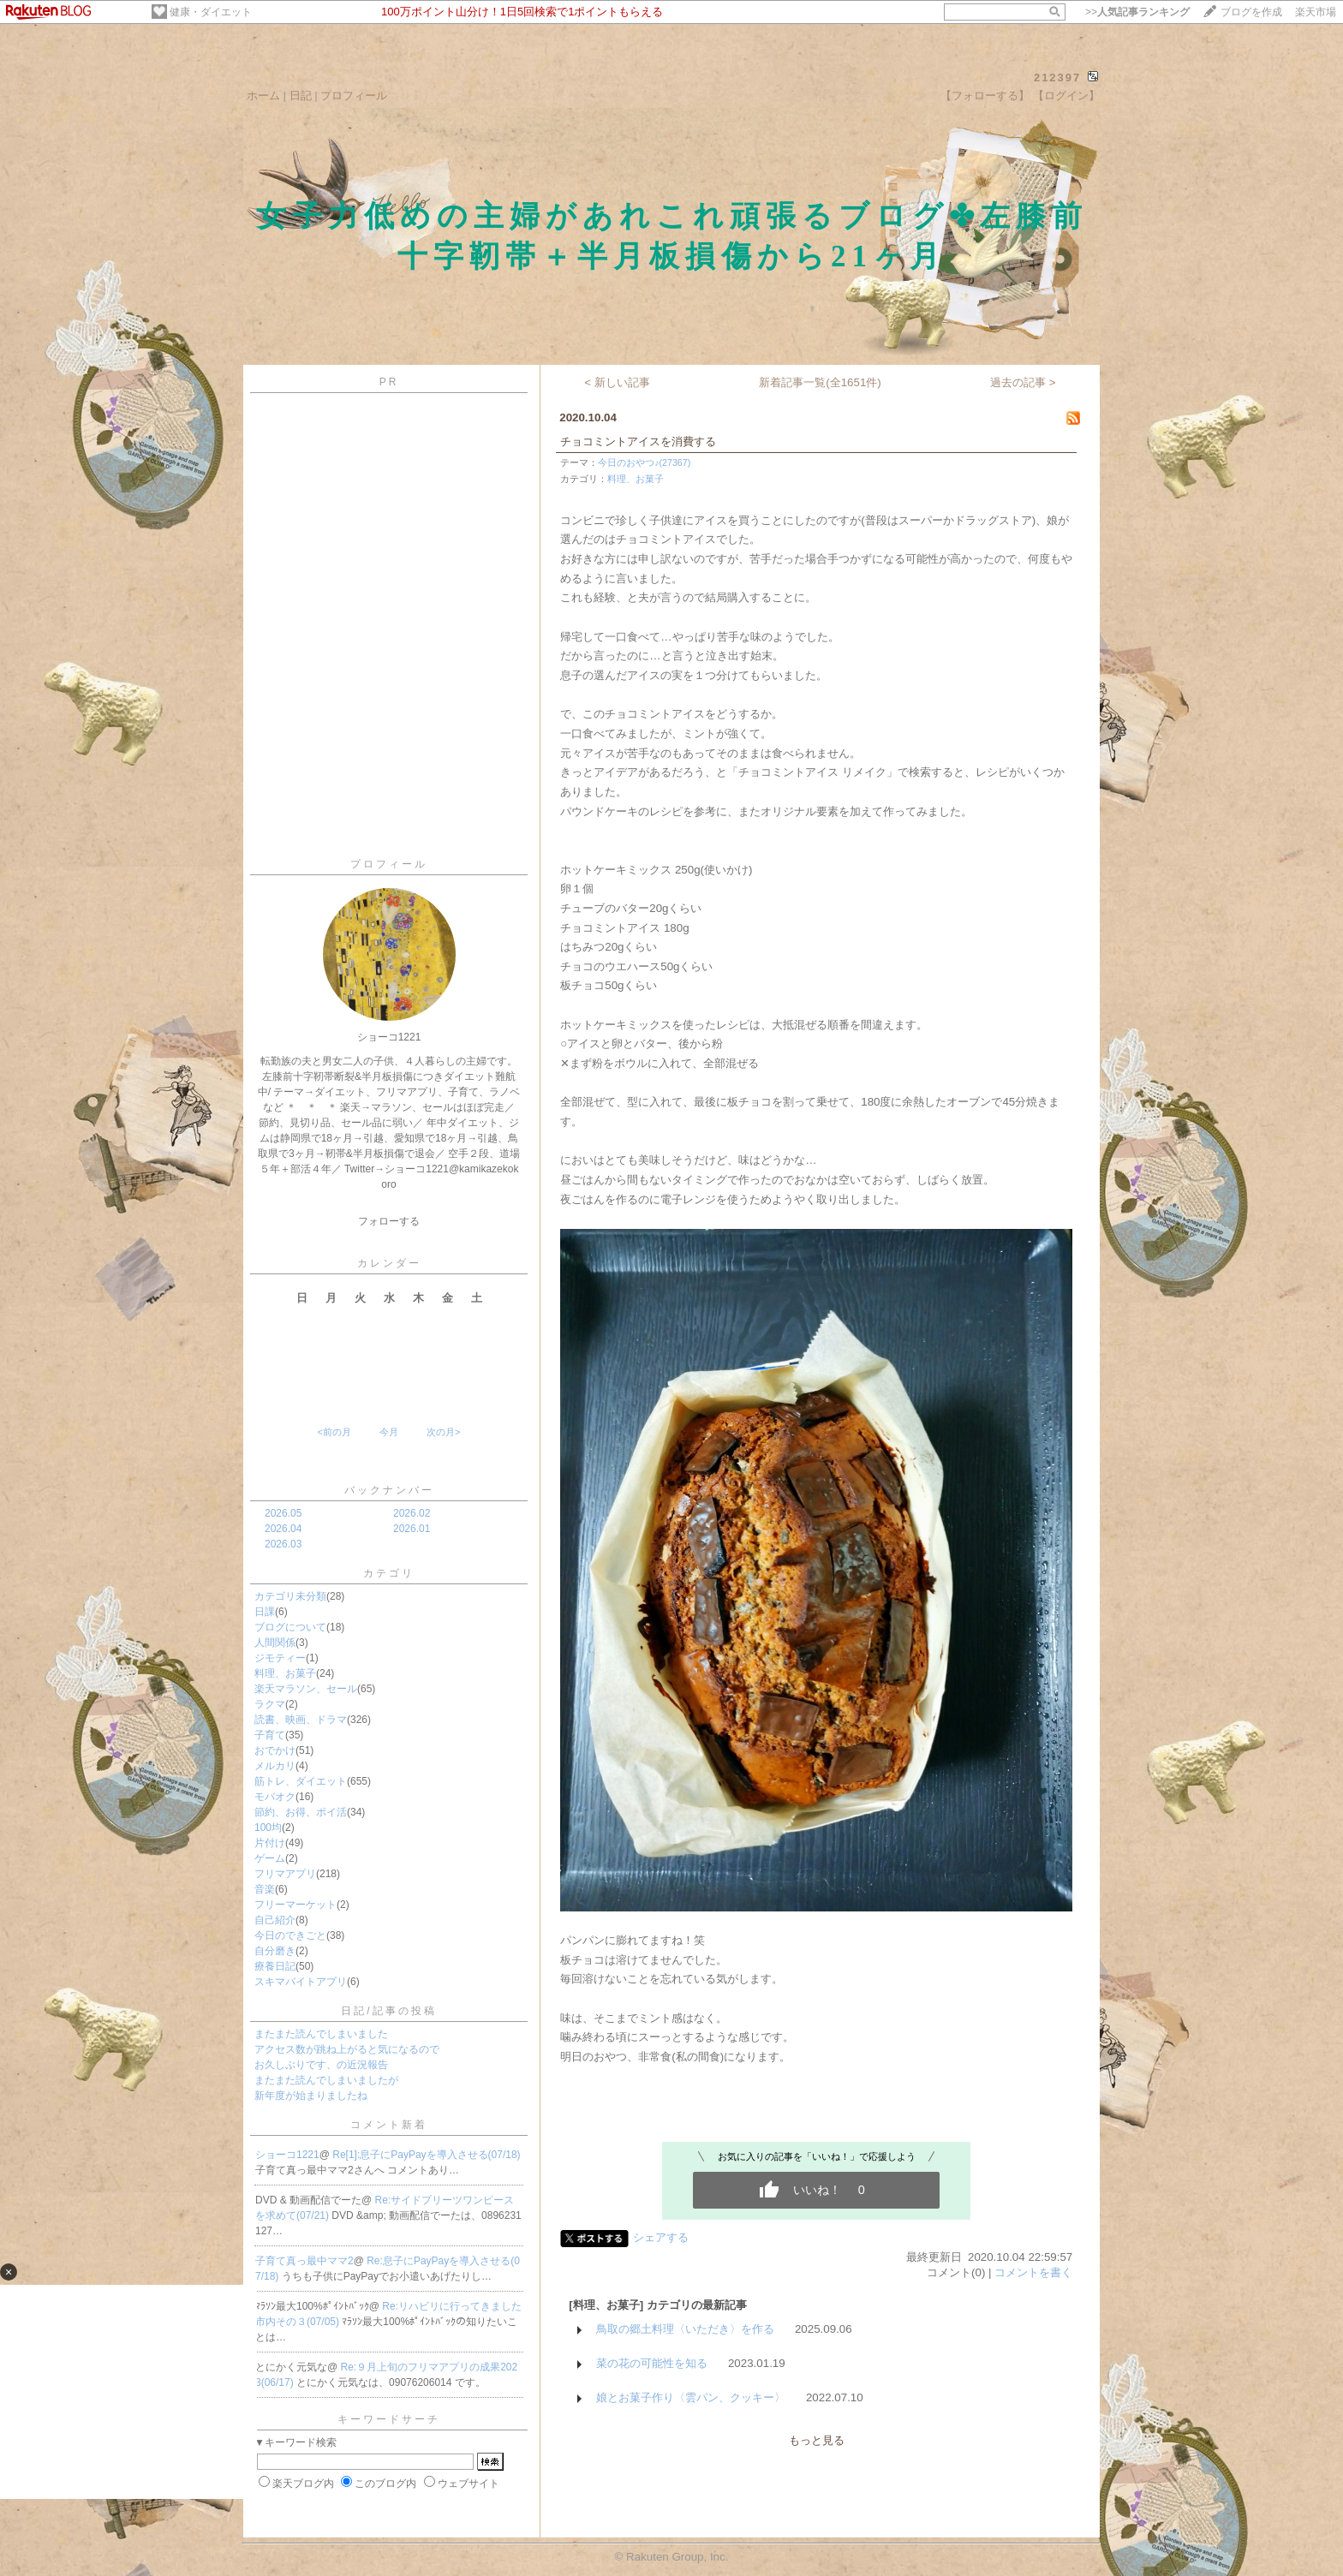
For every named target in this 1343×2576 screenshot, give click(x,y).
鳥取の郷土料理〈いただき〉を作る (685, 2329)
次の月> (443, 1432)
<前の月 (333, 1432)
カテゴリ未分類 (290, 1596)
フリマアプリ (285, 1874)
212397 (1057, 77)
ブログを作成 (1251, 12)
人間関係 (274, 1643)
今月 (388, 1432)
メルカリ (274, 1766)
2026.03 (283, 1544)
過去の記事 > (1023, 382)
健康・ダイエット (211, 12)
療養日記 (274, 1966)
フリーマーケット (295, 1905)
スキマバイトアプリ (300, 1982)
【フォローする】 (985, 95)
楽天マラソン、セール (305, 1689)
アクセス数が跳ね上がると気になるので (346, 2049)
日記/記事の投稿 (388, 2011)
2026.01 (411, 1529)
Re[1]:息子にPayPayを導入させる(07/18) (426, 2155)
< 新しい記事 (617, 382)
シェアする (661, 2237)
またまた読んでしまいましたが (326, 2080)
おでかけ (274, 1750)
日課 (264, 1612)
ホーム (263, 95)
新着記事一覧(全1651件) (820, 382)
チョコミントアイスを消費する (638, 441)
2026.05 (283, 1513)
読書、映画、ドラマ (300, 1720)
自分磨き (274, 1951)
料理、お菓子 (285, 1673)
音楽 (264, 1889)
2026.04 (283, 1529)
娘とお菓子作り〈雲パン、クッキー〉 (690, 2397)
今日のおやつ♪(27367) (644, 462)
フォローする (389, 1221)
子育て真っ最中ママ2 (304, 2261)
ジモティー (280, 1658)
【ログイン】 (1066, 95)
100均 (268, 1828)
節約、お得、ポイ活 (300, 1812)
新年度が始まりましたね (310, 2096)
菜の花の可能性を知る (651, 2363)
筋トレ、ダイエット (300, 1781)
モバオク (274, 1797)
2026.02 (411, 1513)
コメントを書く (1033, 2272)
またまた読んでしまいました (321, 2034)
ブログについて (290, 1627)
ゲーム (269, 1858)
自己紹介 (274, 1920)
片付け (269, 1843)
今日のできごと (290, 1935)
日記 (300, 95)
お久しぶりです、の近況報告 (321, 2065)
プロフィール (353, 95)
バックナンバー (389, 1490)
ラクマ (269, 1704)
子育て (269, 1735)
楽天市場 (1315, 12)
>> (1137, 12)
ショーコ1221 (287, 2155)
